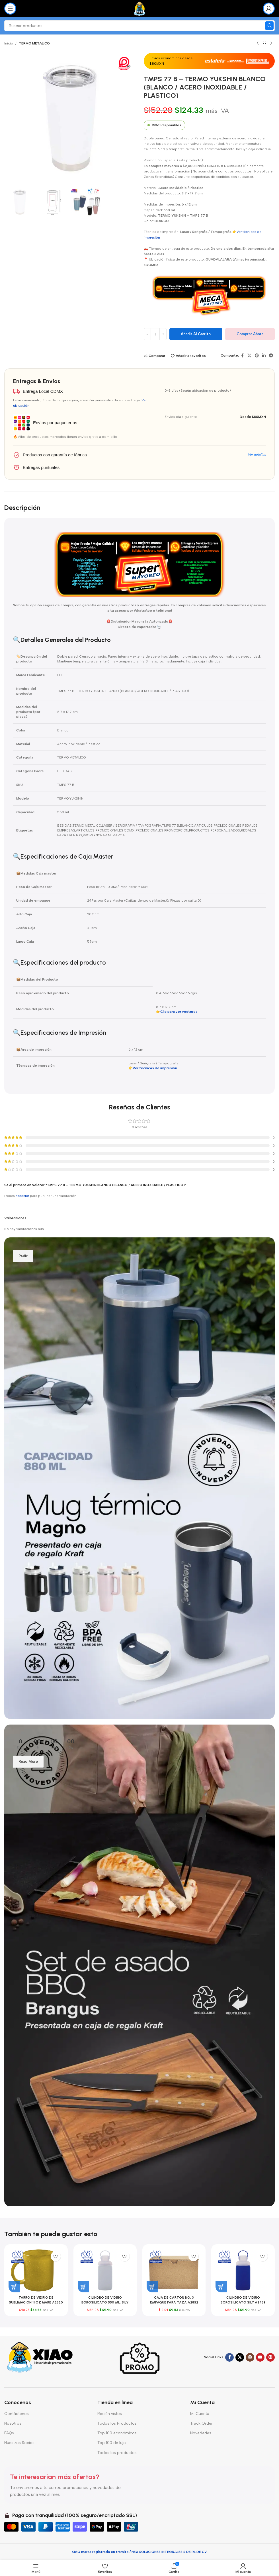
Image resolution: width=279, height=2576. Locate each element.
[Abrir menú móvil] (10, 8)
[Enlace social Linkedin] (263, 356)
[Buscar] (139, 25)
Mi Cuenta (199, 2413)
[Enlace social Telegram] (271, 356)
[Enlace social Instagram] (250, 2357)
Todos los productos (117, 2452)
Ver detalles (257, 455)
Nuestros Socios (19, 2442)
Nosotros (12, 2423)
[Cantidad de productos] (155, 334)
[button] (14, 2286)
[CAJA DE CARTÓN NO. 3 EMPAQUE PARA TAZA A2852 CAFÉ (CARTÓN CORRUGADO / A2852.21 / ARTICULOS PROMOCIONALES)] (174, 2270)
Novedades (200, 2433)
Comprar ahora (250, 334)
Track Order (201, 2423)
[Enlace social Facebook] (242, 356)
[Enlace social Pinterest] (256, 356)
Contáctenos (16, 2413)
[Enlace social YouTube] (260, 2357)
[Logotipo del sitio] (139, 8)
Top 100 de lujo (111, 2442)
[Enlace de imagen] (40, 2357)
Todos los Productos (117, 2423)
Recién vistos (109, 2413)
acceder (22, 1196)
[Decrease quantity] (147, 334)
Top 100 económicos (117, 2433)
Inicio (8, 43)
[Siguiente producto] (271, 43)
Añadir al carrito (196, 334)
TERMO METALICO (34, 43)
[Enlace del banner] (139, 1478)
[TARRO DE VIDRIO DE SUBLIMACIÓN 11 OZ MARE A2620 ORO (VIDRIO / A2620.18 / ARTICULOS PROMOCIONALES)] (36, 2270)
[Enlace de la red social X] (249, 356)
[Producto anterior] (257, 43)
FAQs (9, 2433)
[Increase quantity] (163, 334)
